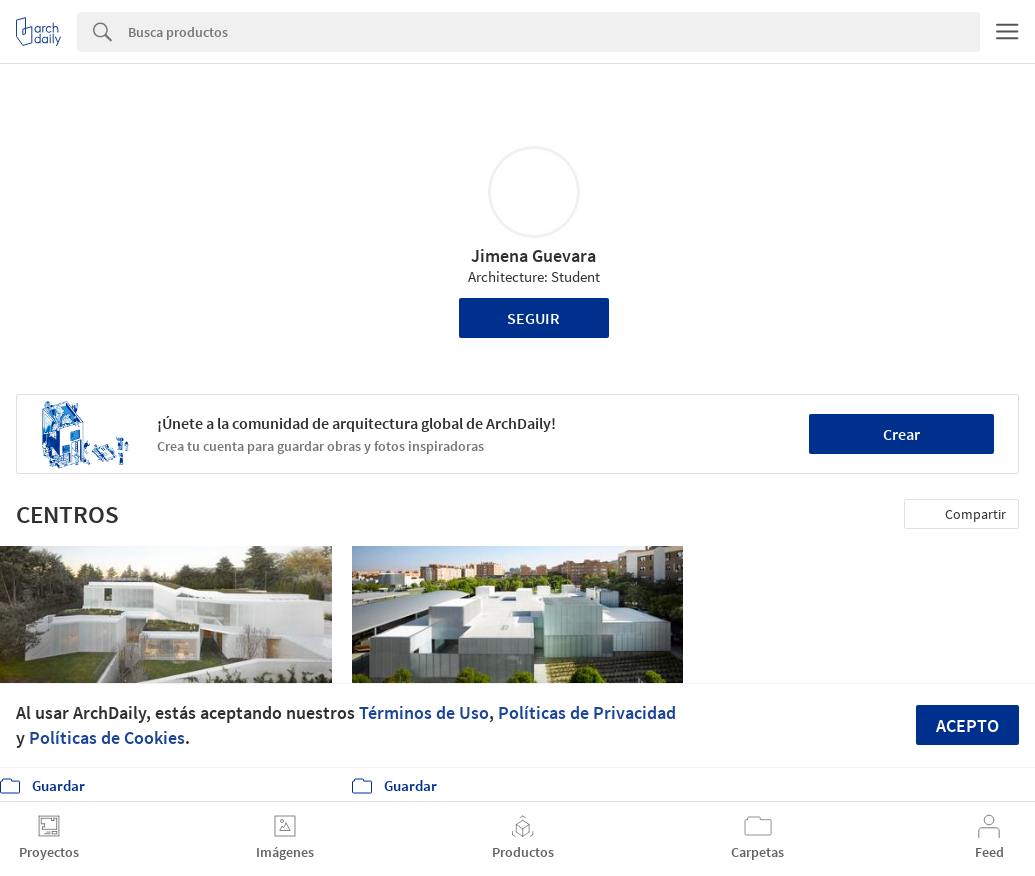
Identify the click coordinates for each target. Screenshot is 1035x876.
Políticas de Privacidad (587, 712)
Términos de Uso (424, 712)
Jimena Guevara (533, 255)
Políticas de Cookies (107, 737)
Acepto (967, 725)
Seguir (533, 318)
